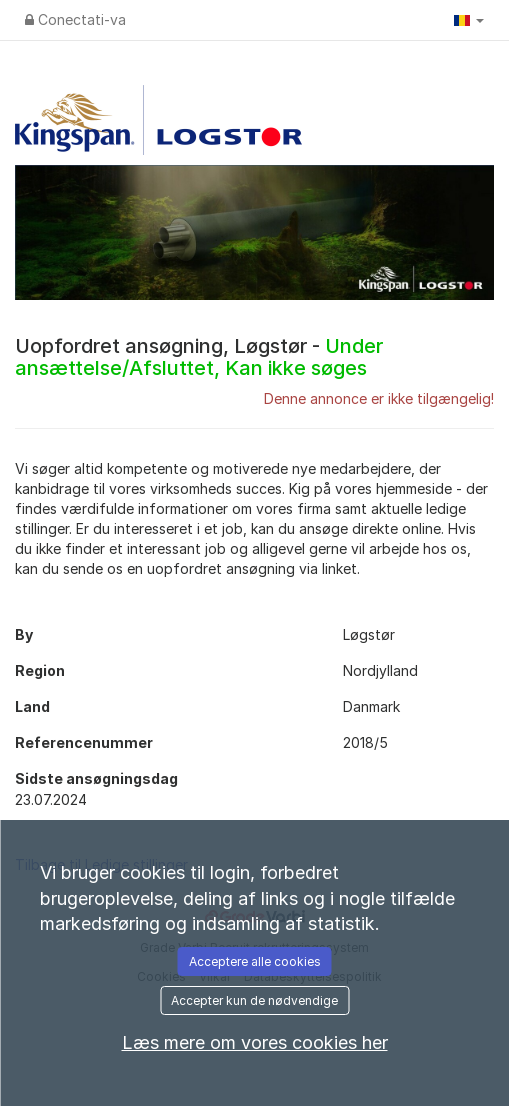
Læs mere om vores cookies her (255, 1042)
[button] (469, 20)
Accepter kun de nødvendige (254, 1000)
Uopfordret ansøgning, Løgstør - (199, 357)
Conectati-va (75, 19)
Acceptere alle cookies (255, 961)
